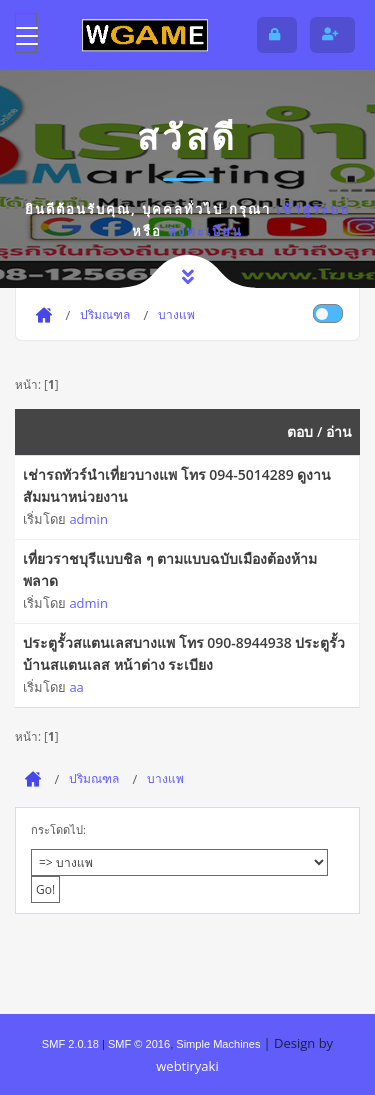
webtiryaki (187, 1066)
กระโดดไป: (58, 829)
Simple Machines (218, 1044)
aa (76, 687)
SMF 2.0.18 (70, 1044)
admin (88, 519)
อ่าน (339, 431)
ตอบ (300, 431)
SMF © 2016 (139, 1044)
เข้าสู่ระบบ (313, 209)
